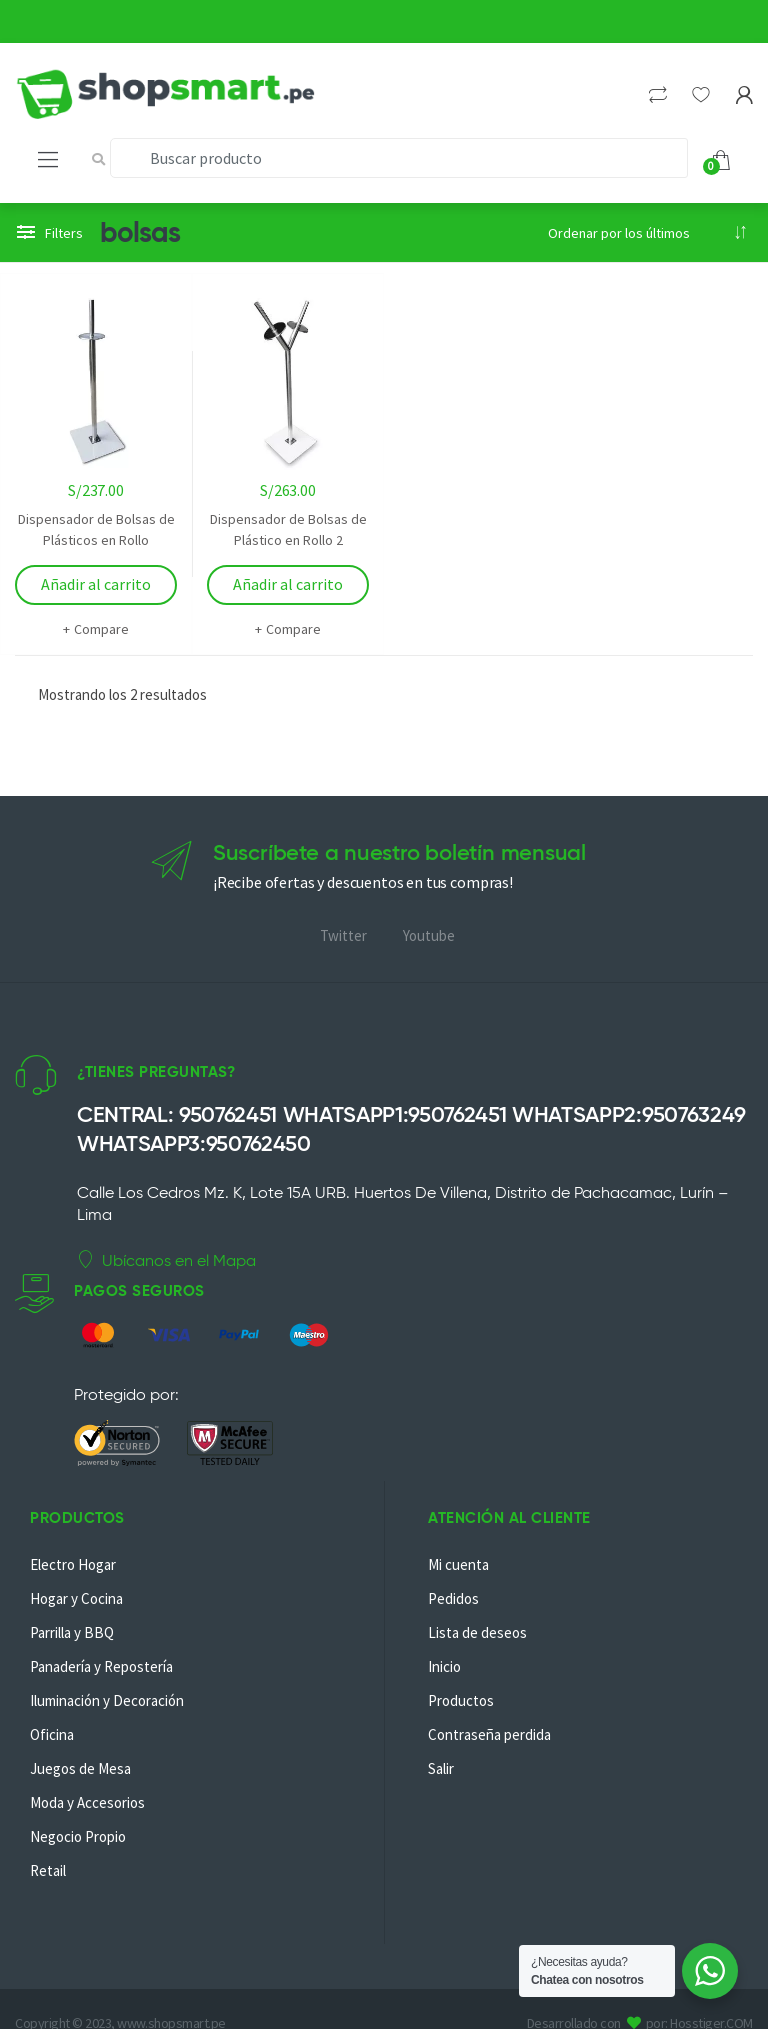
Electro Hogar (73, 1564)
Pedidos (453, 1598)
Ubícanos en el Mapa (166, 1260)
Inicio (444, 1666)
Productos (461, 1700)
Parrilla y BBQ (72, 1632)
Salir (441, 1768)
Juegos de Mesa (80, 1768)
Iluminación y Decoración (107, 1700)
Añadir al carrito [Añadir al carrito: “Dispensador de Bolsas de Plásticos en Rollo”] (96, 584)
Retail (48, 1870)
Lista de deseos (477, 1632)
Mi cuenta (458, 1564)
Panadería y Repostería (101, 1666)
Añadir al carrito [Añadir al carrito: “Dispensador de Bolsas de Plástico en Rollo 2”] (288, 584)
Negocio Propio (78, 1836)
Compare (101, 629)
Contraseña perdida (489, 1734)
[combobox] (399, 158)
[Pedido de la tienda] (648, 233)
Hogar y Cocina (76, 1598)
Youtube (429, 935)
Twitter (343, 935)
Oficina (52, 1734)
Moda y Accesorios (87, 1802)
